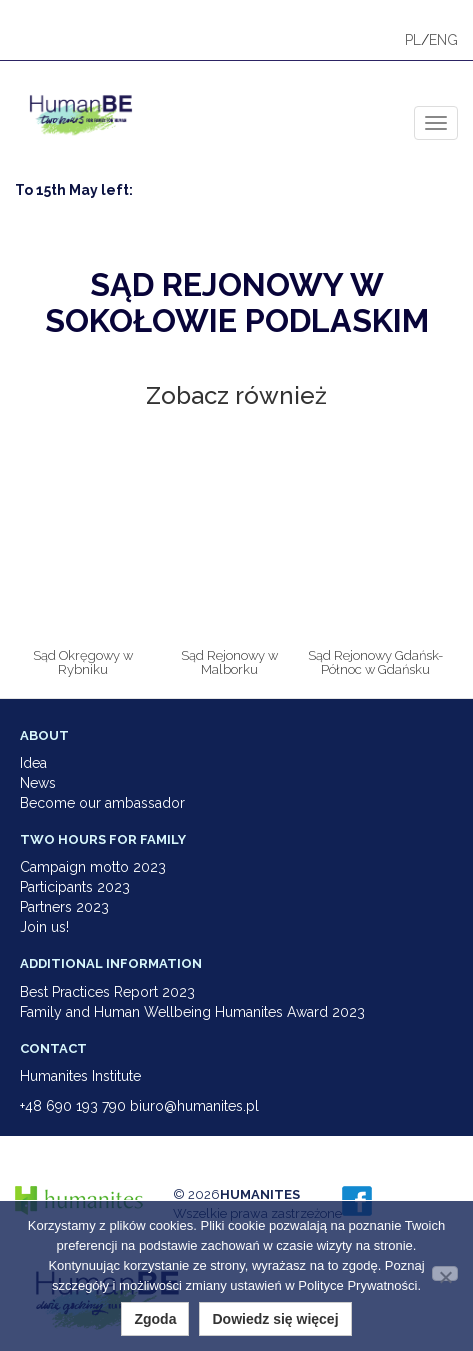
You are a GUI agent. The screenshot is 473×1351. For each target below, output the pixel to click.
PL (413, 40)
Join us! (44, 927)
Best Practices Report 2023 (107, 992)
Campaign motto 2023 (93, 867)
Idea (33, 763)
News (38, 783)
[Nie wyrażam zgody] (445, 1273)
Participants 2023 (75, 887)
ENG (443, 40)
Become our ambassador (102, 803)
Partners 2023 (64, 907)
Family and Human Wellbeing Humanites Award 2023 (192, 1012)
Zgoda (155, 1319)
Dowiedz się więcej (275, 1319)
